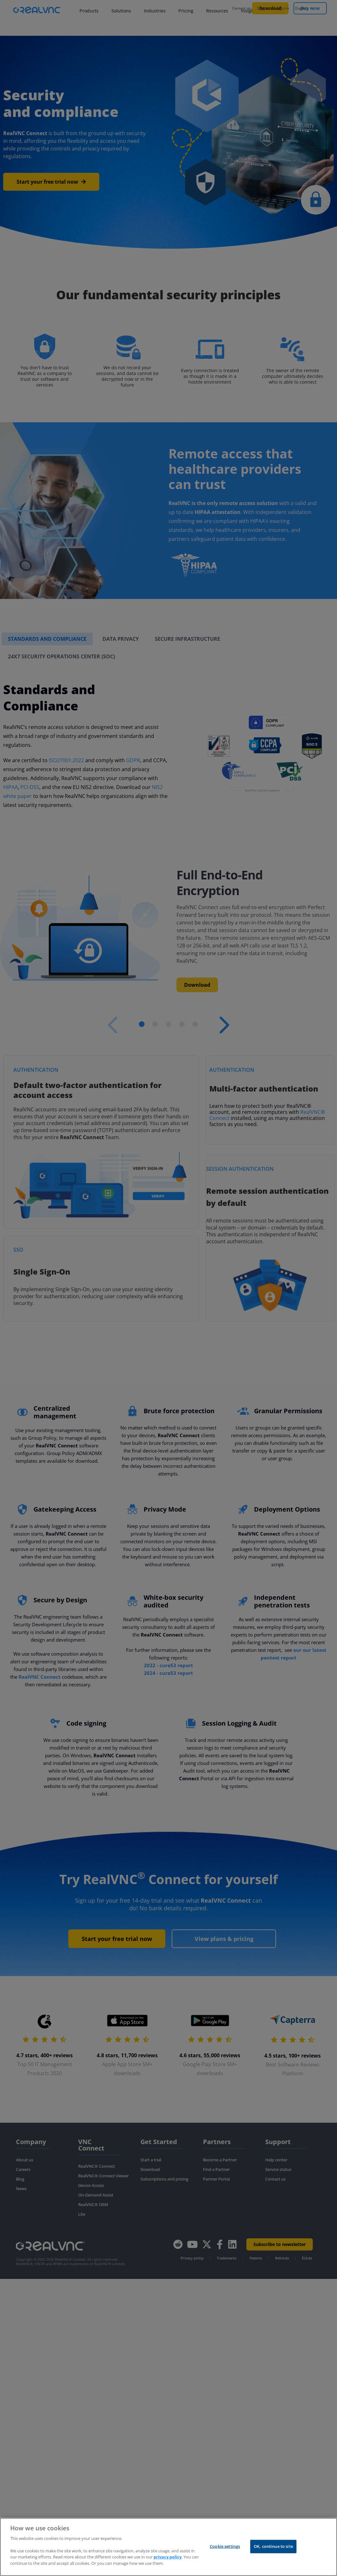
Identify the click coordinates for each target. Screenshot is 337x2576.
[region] (168, 2547)
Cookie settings (225, 2546)
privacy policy (168, 2557)
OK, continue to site (273, 2546)
